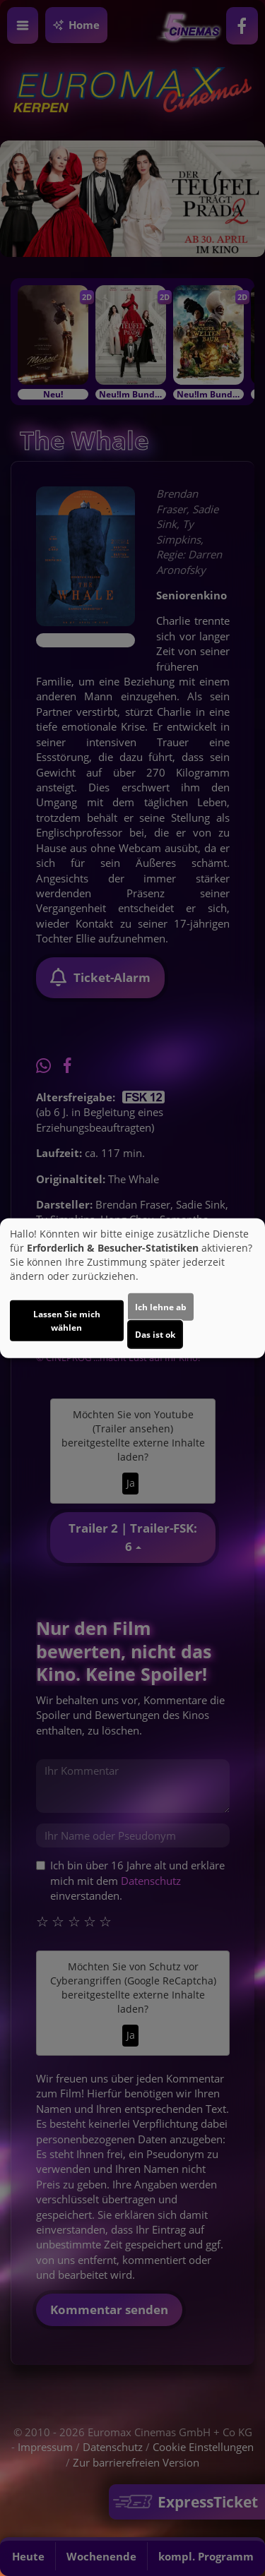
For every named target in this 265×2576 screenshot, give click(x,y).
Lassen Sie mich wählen (66, 1321)
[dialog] (132, 1288)
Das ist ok (155, 1335)
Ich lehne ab (161, 1307)
